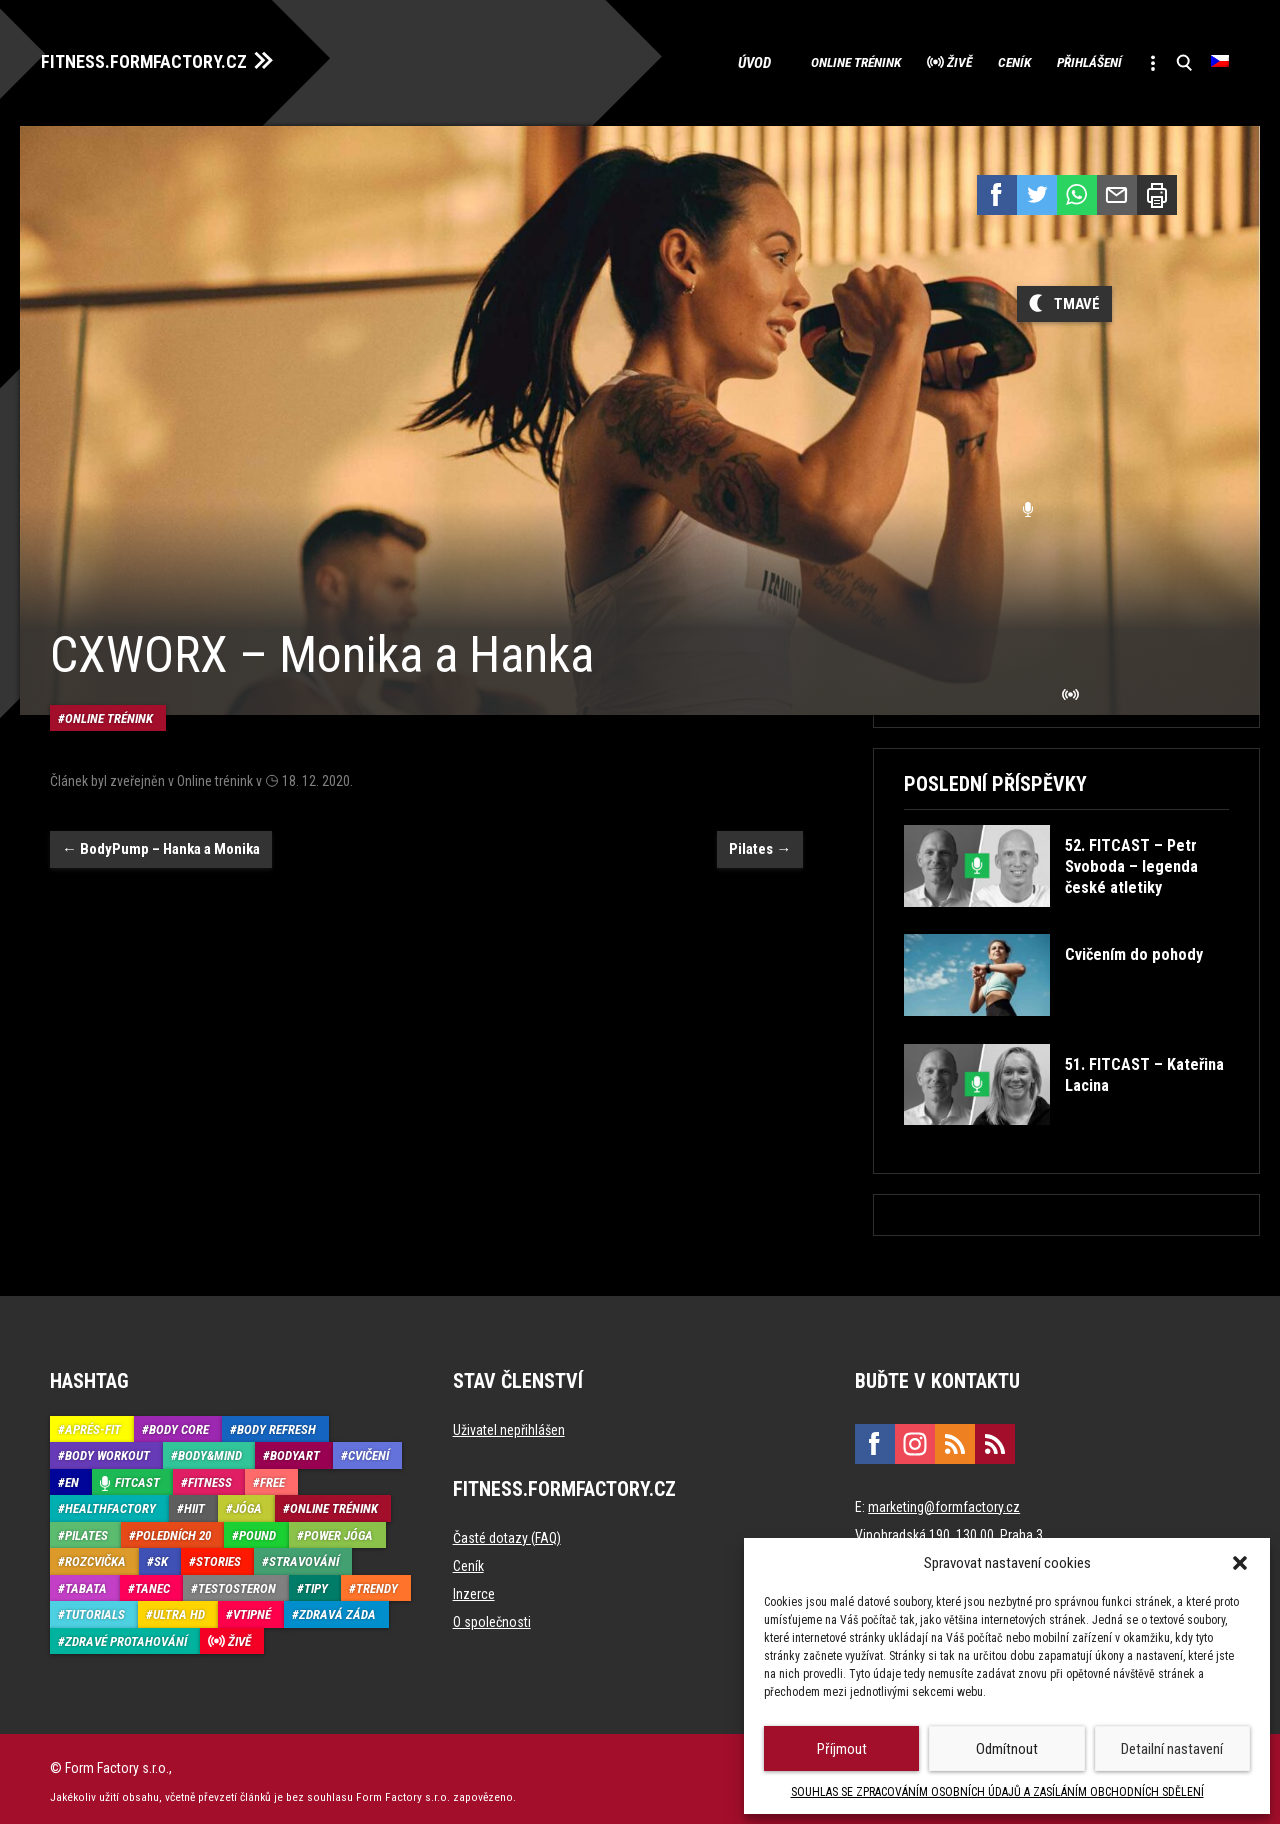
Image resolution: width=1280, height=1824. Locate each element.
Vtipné (252, 1608)
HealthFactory (110, 1502)
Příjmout (842, 1749)
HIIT (194, 1502)
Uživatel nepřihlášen (509, 1424)
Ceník (967, 60)
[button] (1240, 1563)
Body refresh (276, 1423)
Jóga (247, 1502)
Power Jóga (338, 1529)
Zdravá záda (337, 1608)
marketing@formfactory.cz (944, 1501)
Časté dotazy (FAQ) (507, 1532)
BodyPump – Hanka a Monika (161, 813)
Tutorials (95, 1608)
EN (72, 1476)
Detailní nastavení (1172, 1749)
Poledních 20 (173, 1529)
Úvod (664, 60)
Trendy (377, 1582)
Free (272, 1476)
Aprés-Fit (93, 1423)
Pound (257, 1529)
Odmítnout (1007, 1749)
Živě (895, 60)
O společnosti (492, 1616)
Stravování (304, 1555)
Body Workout (107, 1449)
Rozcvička (95, 1555)
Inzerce (474, 1588)
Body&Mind (210, 1449)
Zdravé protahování (126, 1635)
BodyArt (295, 1449)
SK (161, 1555)
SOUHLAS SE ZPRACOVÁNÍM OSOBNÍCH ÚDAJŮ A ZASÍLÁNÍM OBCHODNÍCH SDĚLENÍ (997, 1792)
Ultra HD (179, 1608)
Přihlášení (1061, 60)
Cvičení (368, 1449)
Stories (218, 1555)
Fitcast (137, 1476)
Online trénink (771, 60)
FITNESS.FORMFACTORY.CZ (161, 58)
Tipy (316, 1582)
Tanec (152, 1582)
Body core (179, 1423)
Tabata (86, 1582)
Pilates (760, 813)
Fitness (210, 1476)
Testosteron (237, 1582)
